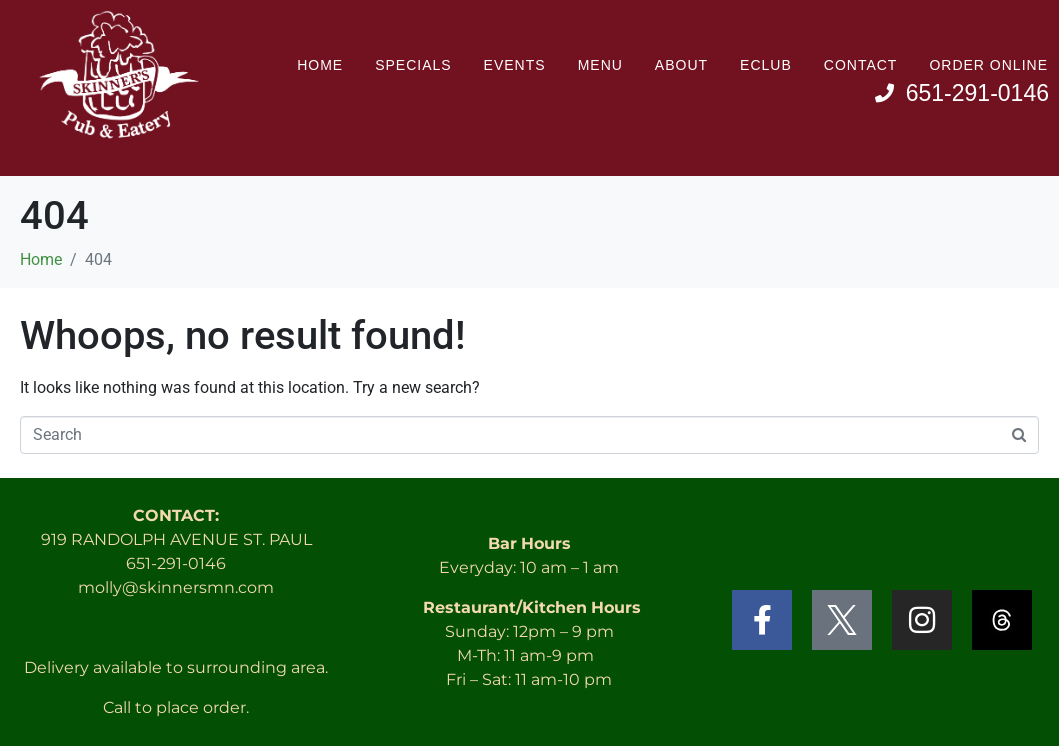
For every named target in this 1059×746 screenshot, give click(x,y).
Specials (413, 65)
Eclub (766, 65)
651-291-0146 (176, 563)
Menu (600, 65)
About (681, 65)
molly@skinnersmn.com (176, 587)
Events (515, 65)
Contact (861, 65)
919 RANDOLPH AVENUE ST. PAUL (176, 539)
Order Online (988, 65)
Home (320, 65)
